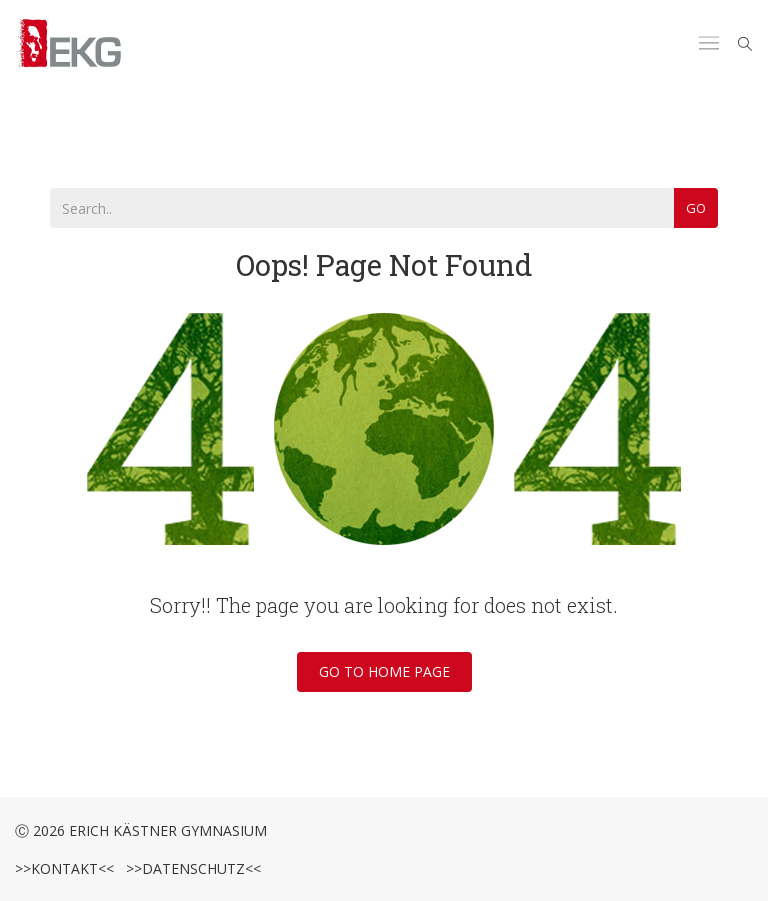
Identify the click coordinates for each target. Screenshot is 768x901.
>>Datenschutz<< (189, 868)
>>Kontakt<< (64, 868)
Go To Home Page (384, 671)
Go (696, 208)
